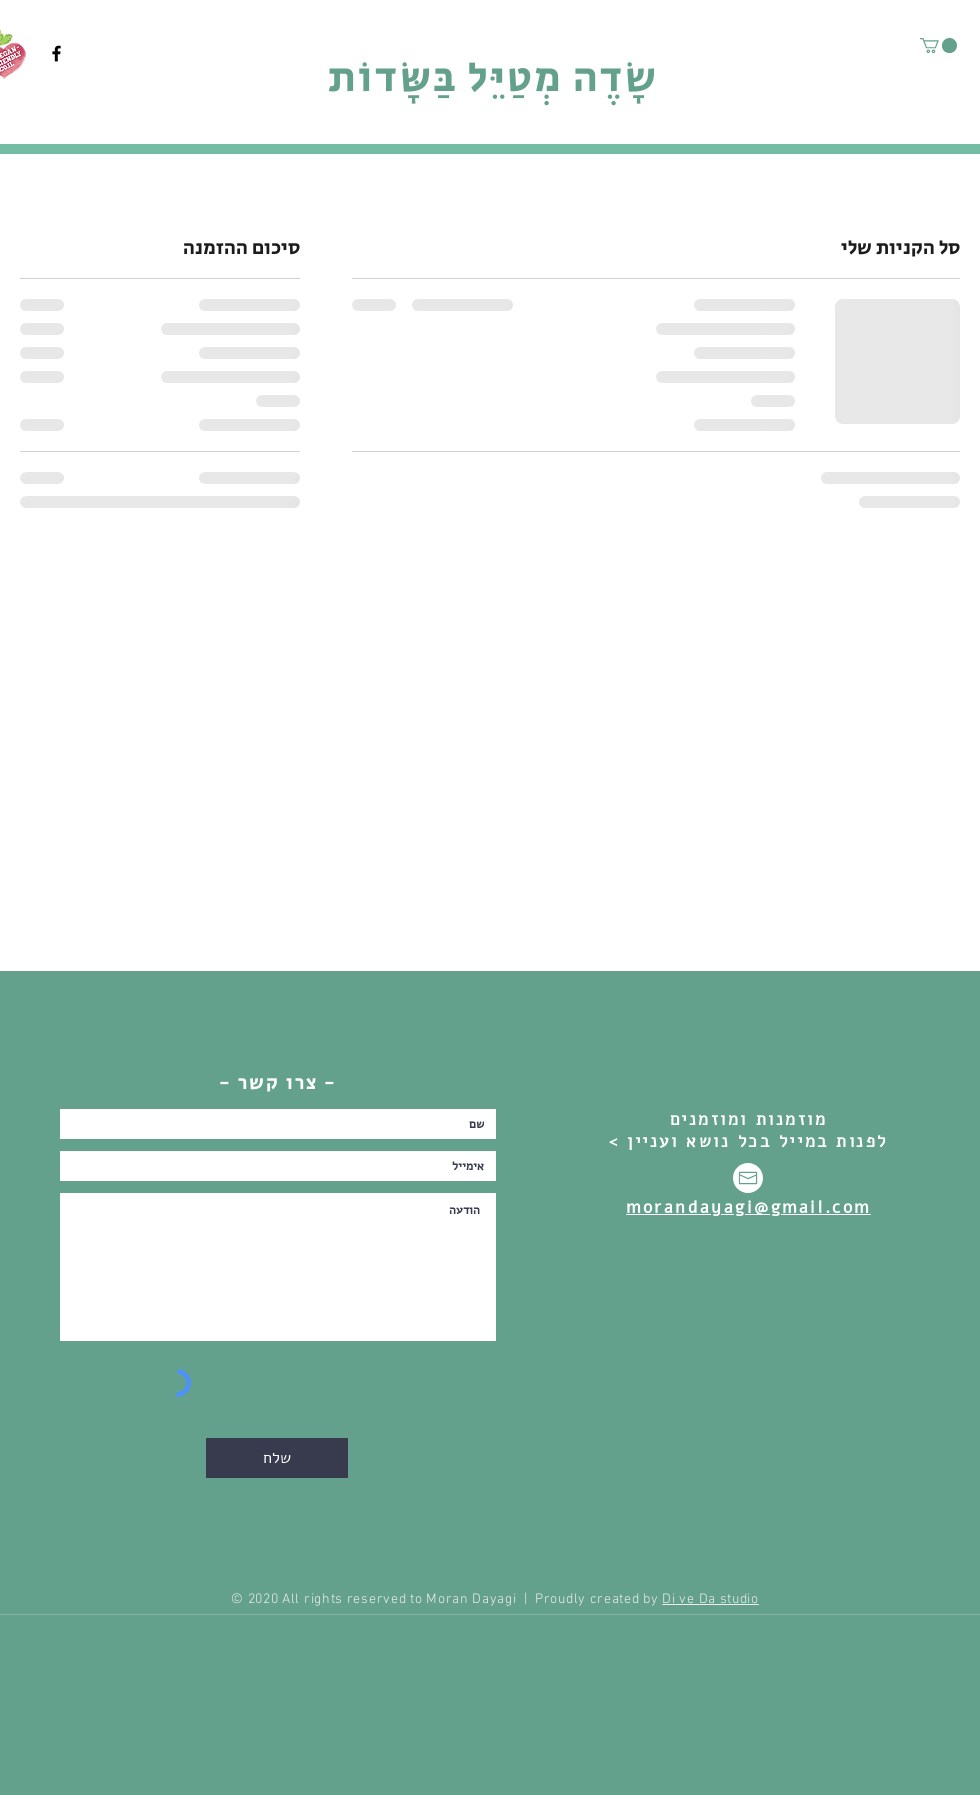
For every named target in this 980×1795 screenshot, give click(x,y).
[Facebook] (56, 53)
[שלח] (277, 1458)
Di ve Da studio (710, 1599)
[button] (938, 45)
